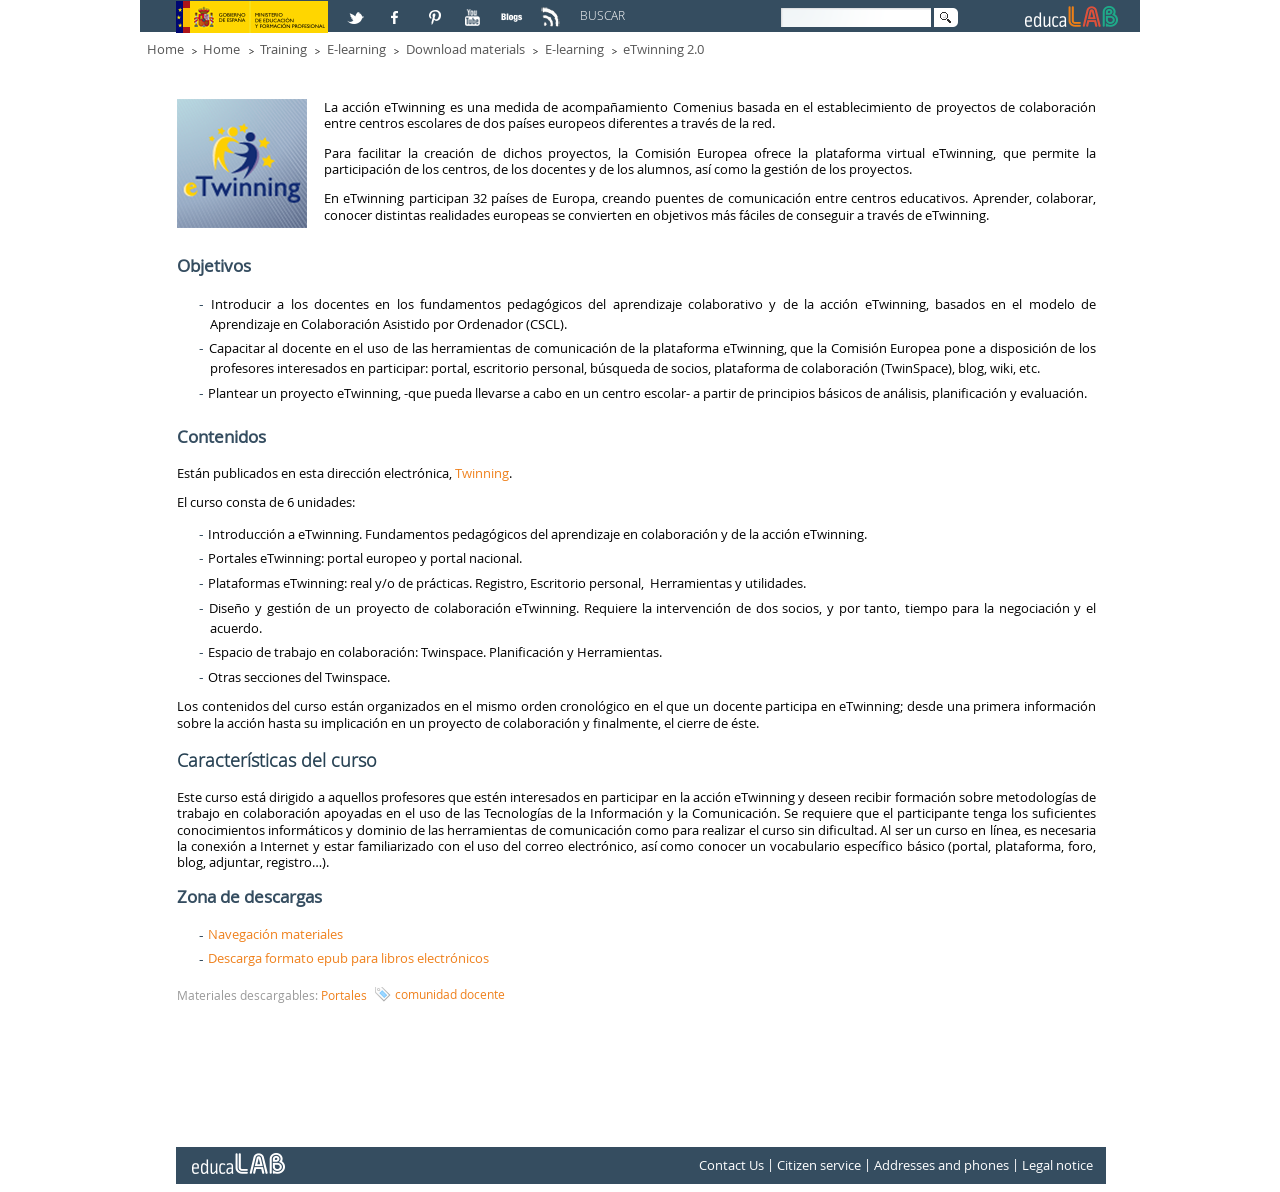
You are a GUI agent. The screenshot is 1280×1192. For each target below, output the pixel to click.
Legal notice (1057, 1165)
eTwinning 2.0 (663, 49)
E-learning (356, 49)
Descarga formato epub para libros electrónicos (348, 958)
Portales (344, 995)
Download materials (465, 49)
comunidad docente (450, 994)
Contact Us (731, 1165)
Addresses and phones (941, 1165)
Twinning (482, 473)
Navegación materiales (275, 934)
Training (283, 49)
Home (165, 49)
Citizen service (819, 1165)
